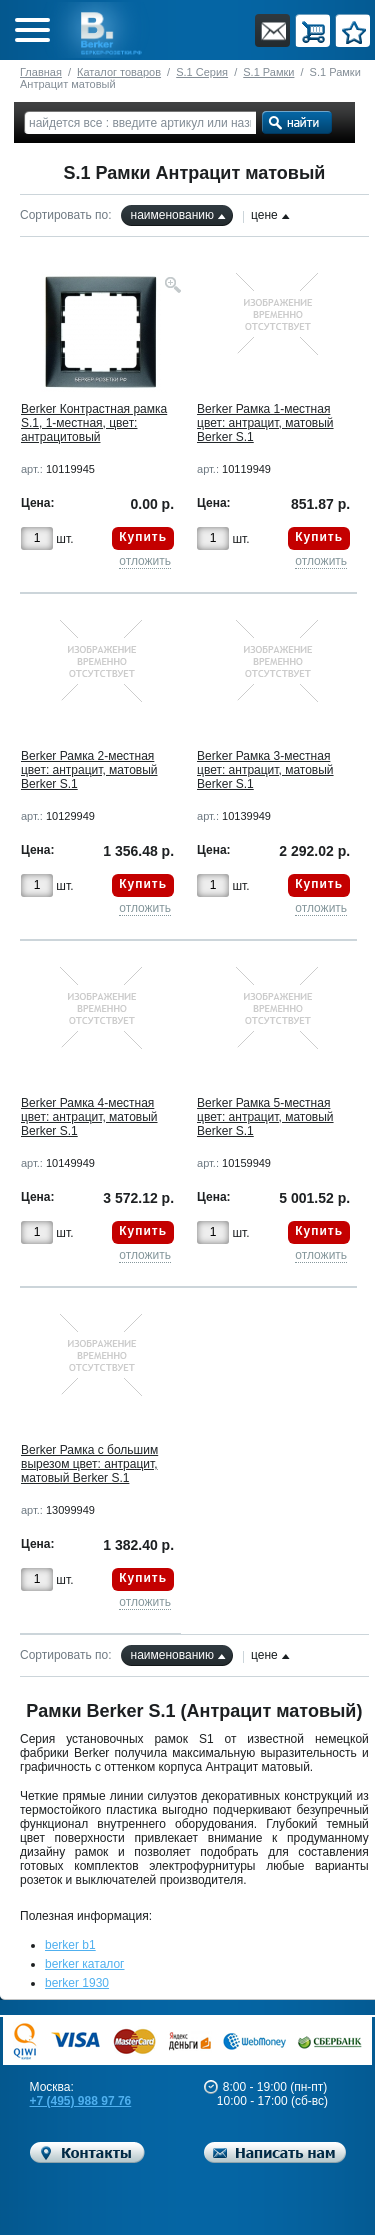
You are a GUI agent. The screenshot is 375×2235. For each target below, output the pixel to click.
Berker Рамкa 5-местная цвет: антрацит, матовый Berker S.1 (265, 1117)
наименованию (172, 215)
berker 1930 (77, 1983)
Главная (41, 72)
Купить (143, 537)
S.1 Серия (202, 72)
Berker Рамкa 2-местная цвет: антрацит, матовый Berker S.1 (89, 770)
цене (264, 215)
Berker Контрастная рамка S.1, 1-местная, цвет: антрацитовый (94, 423)
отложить (145, 561)
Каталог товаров (119, 72)
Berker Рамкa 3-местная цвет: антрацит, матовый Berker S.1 (265, 770)
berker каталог (85, 1964)
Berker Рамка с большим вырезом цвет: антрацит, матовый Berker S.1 (89, 1464)
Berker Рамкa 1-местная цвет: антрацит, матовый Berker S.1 (265, 423)
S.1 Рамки (268, 72)
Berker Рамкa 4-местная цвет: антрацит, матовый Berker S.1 (89, 1117)
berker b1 (70, 1945)
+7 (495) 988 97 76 (81, 2101)
